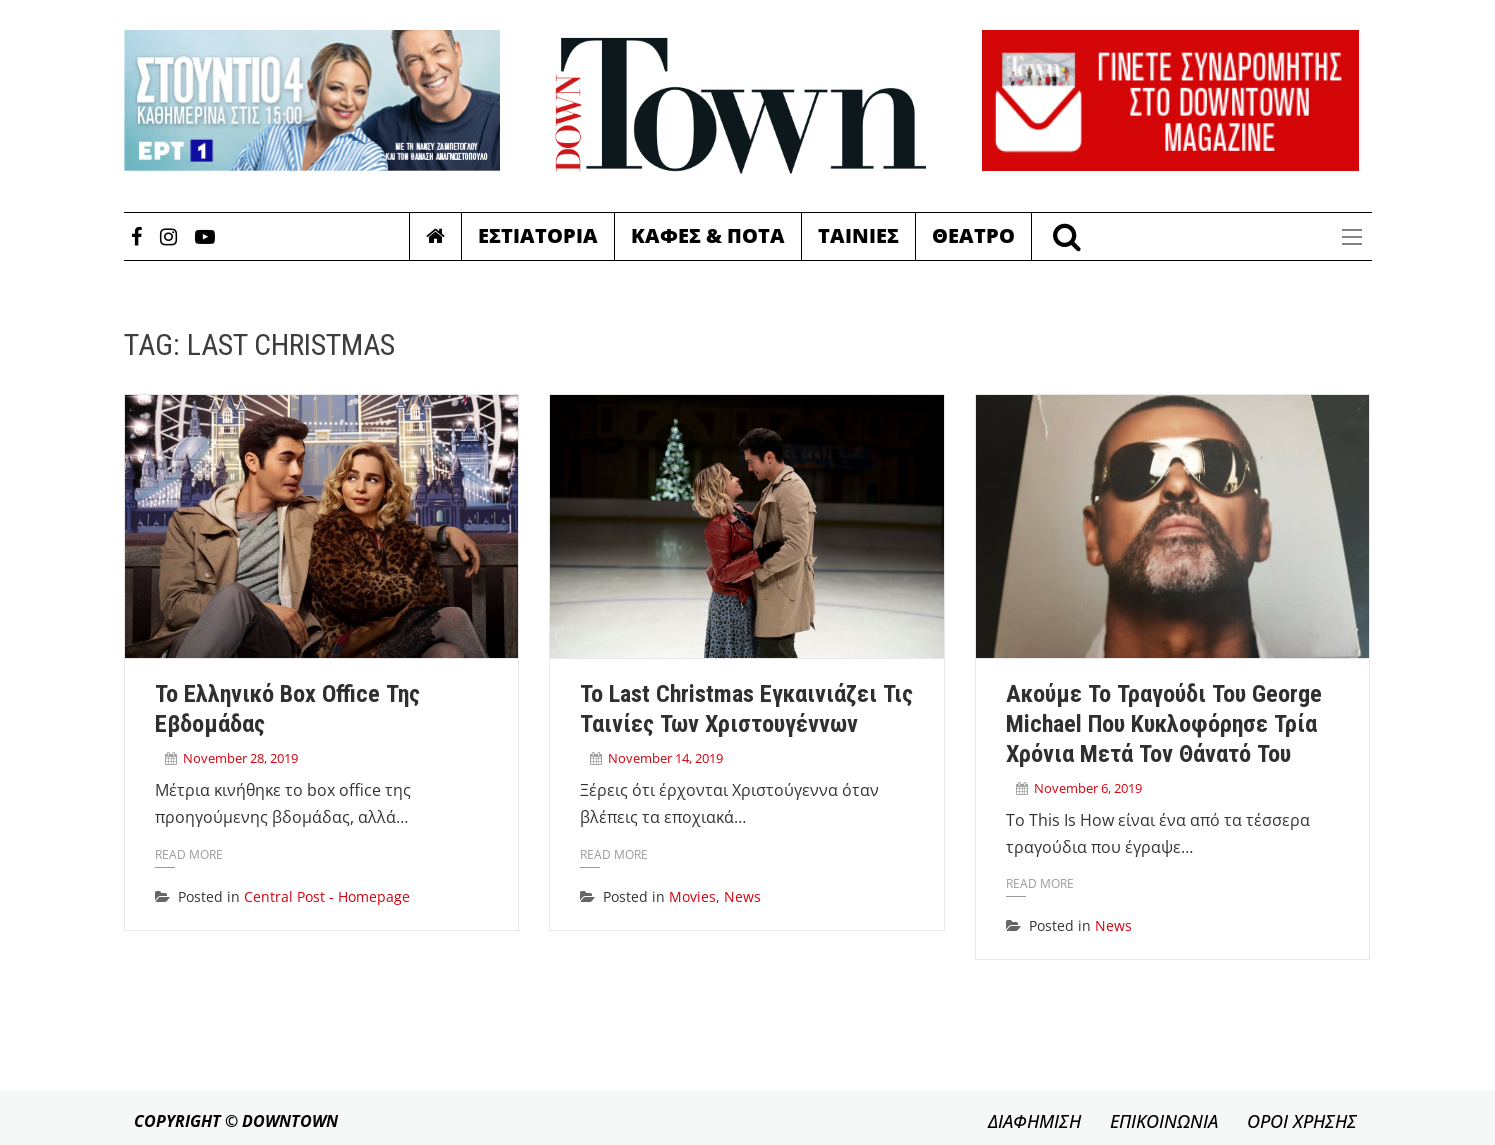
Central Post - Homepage (327, 896)
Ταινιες (858, 235)
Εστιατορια (538, 235)
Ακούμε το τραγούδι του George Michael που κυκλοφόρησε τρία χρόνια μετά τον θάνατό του (1164, 724)
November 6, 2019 (1088, 788)
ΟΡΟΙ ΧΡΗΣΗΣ (1302, 1121)
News (742, 896)
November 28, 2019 (240, 758)
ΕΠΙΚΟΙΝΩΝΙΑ (1164, 1121)
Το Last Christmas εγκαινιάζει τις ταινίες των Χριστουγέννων (746, 709)
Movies (692, 896)
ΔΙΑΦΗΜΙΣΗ (1034, 1121)
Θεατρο (973, 235)
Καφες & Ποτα (708, 235)
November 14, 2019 (665, 758)
